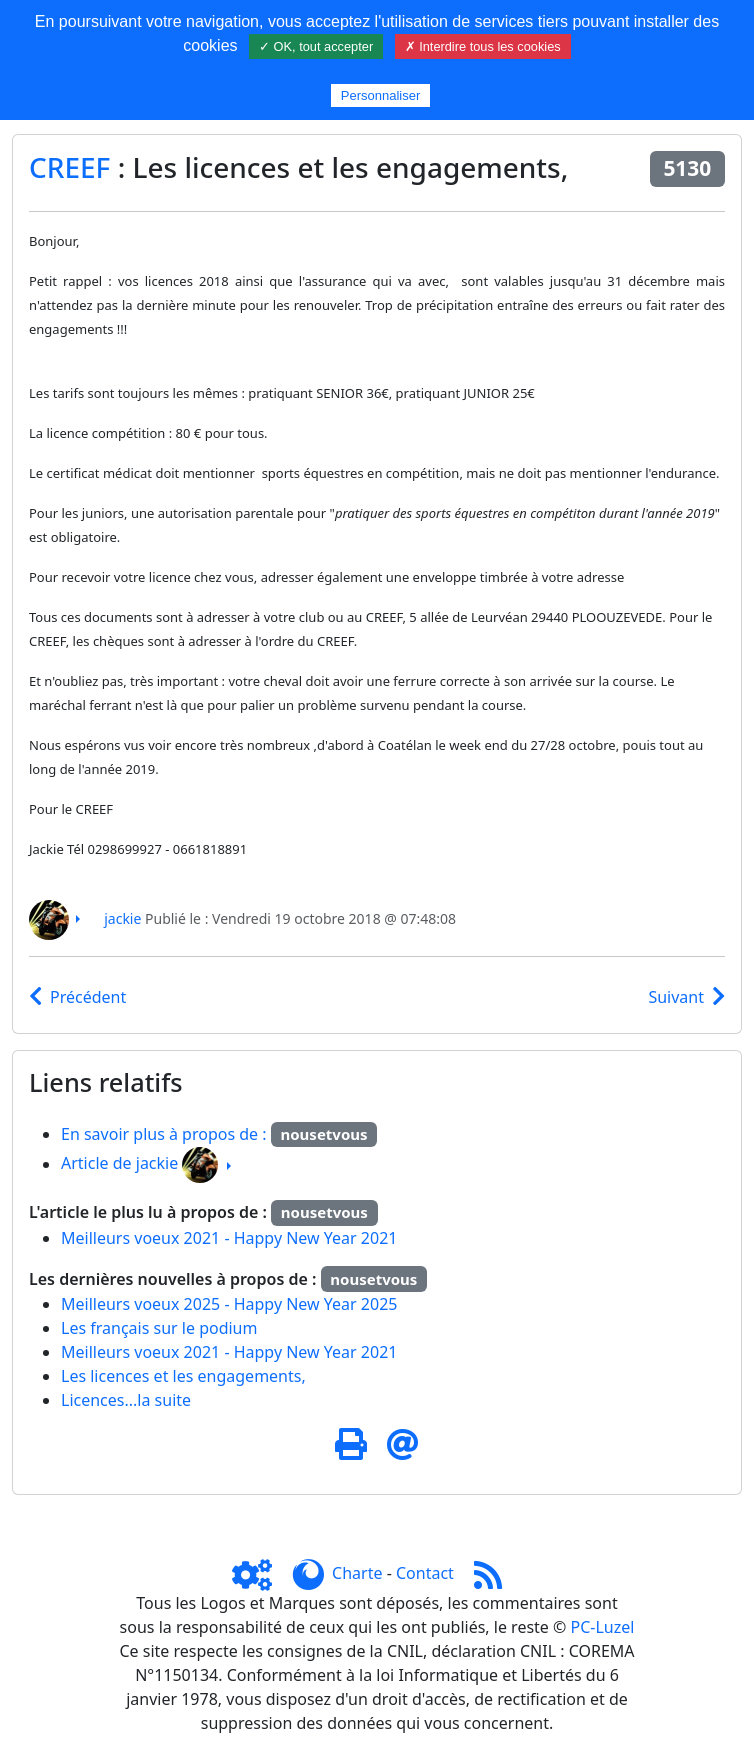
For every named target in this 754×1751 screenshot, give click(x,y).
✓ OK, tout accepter (316, 46)
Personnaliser (381, 95)
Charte (357, 1573)
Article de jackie (119, 1164)
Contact (425, 1573)
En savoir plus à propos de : (166, 1134)
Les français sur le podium (159, 1328)
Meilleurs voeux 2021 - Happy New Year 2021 (229, 1238)
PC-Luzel (603, 1627)
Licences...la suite (126, 1400)
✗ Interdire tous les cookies (483, 46)
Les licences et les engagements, (183, 1376)
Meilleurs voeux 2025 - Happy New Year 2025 (229, 1304)
